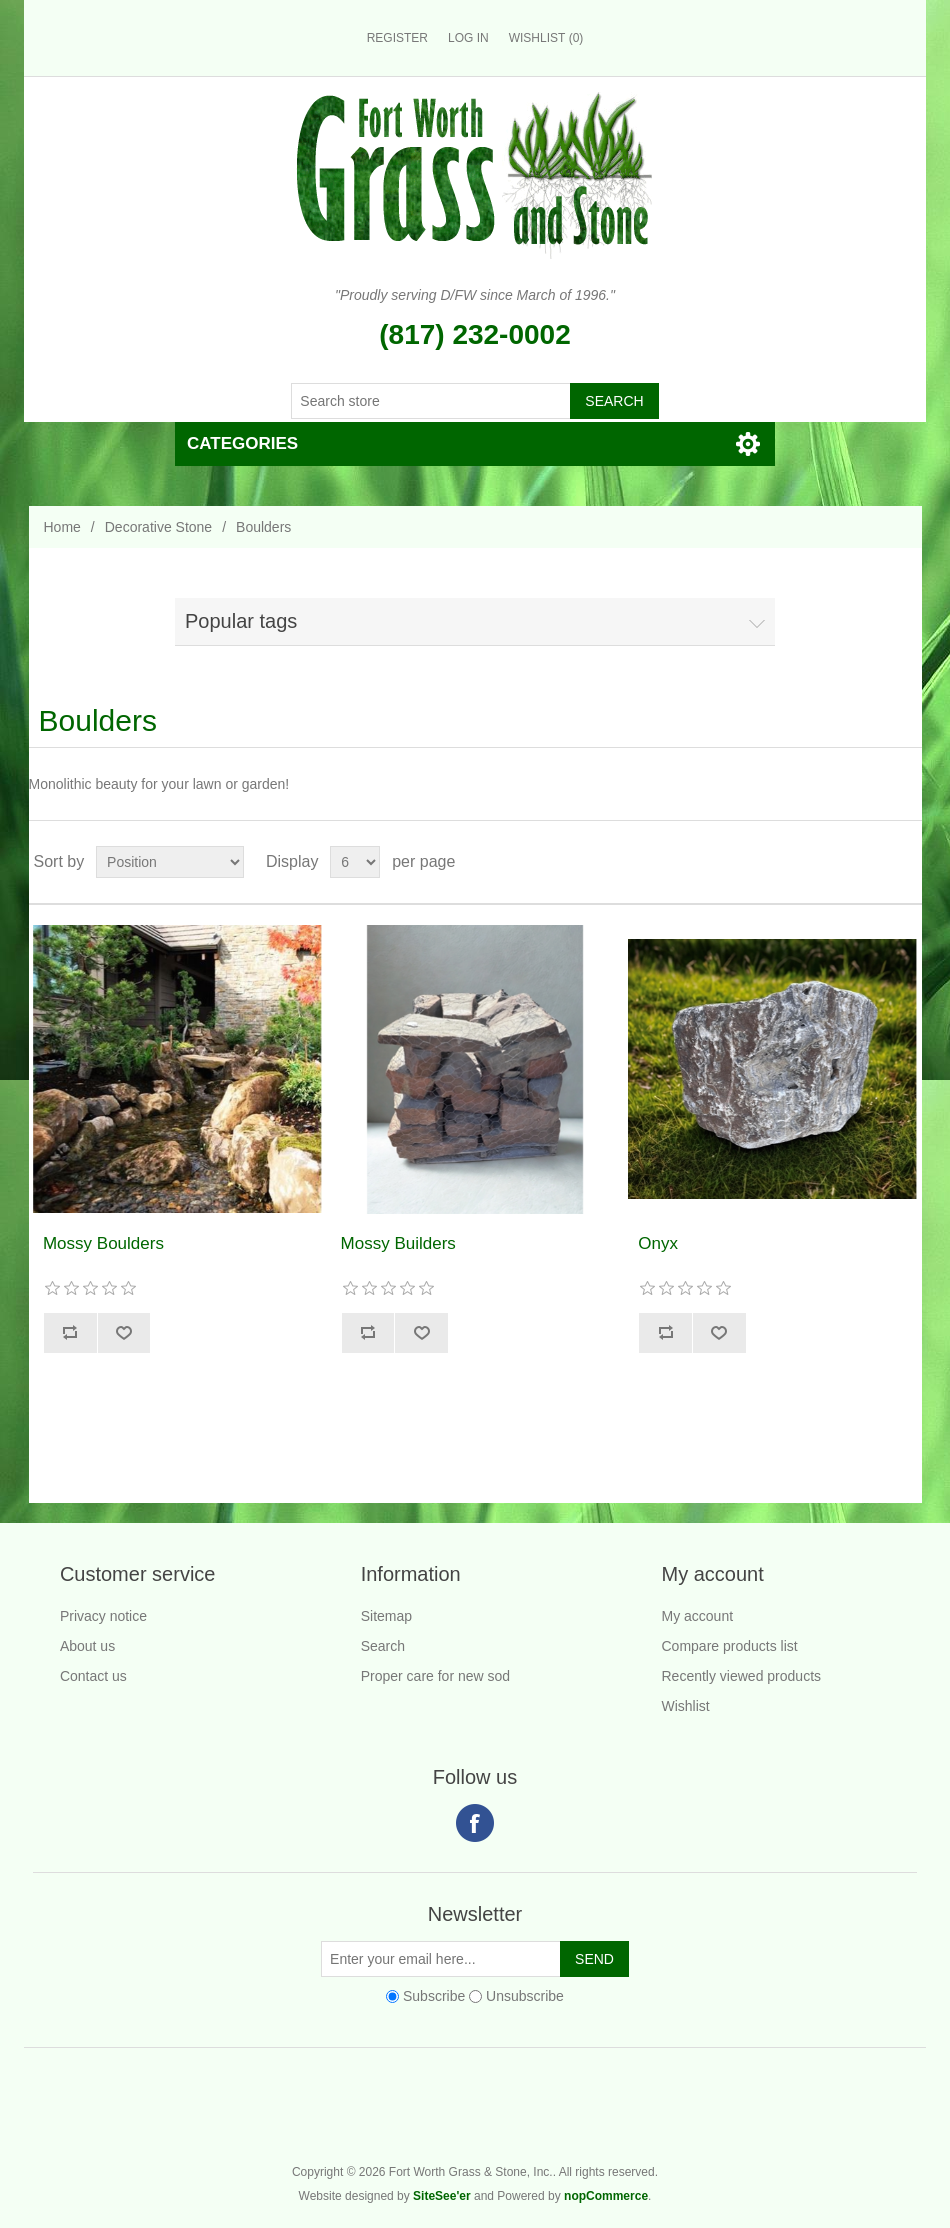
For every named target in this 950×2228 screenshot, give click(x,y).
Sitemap (386, 1616)
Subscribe (434, 1996)
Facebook (475, 1823)
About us (87, 1646)
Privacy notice (103, 1616)
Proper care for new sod (435, 1676)
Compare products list (730, 1646)
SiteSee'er (442, 2196)
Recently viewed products (742, 1676)
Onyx (658, 1243)
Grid (869, 862)
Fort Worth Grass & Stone (916, 2119)
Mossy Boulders (103, 1243)
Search (383, 1646)
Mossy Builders (398, 1243)
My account (698, 1616)
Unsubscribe (525, 1996)
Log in (468, 38)
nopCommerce (606, 2196)
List (905, 862)
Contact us (93, 1676)
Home (62, 527)
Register (397, 38)
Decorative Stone (158, 527)
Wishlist (686, 1706)
